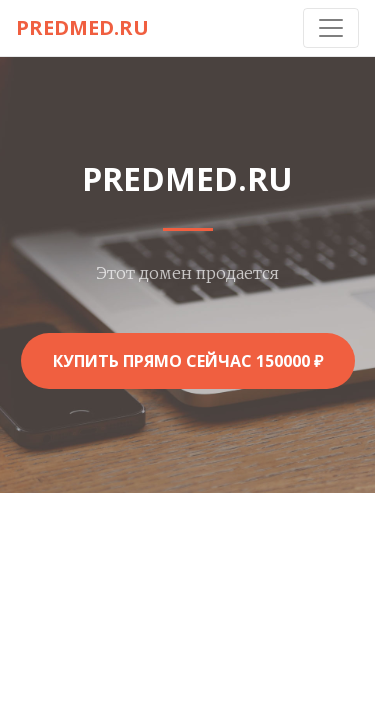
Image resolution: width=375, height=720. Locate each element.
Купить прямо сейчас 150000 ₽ (188, 361)
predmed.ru (82, 27)
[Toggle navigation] (331, 28)
